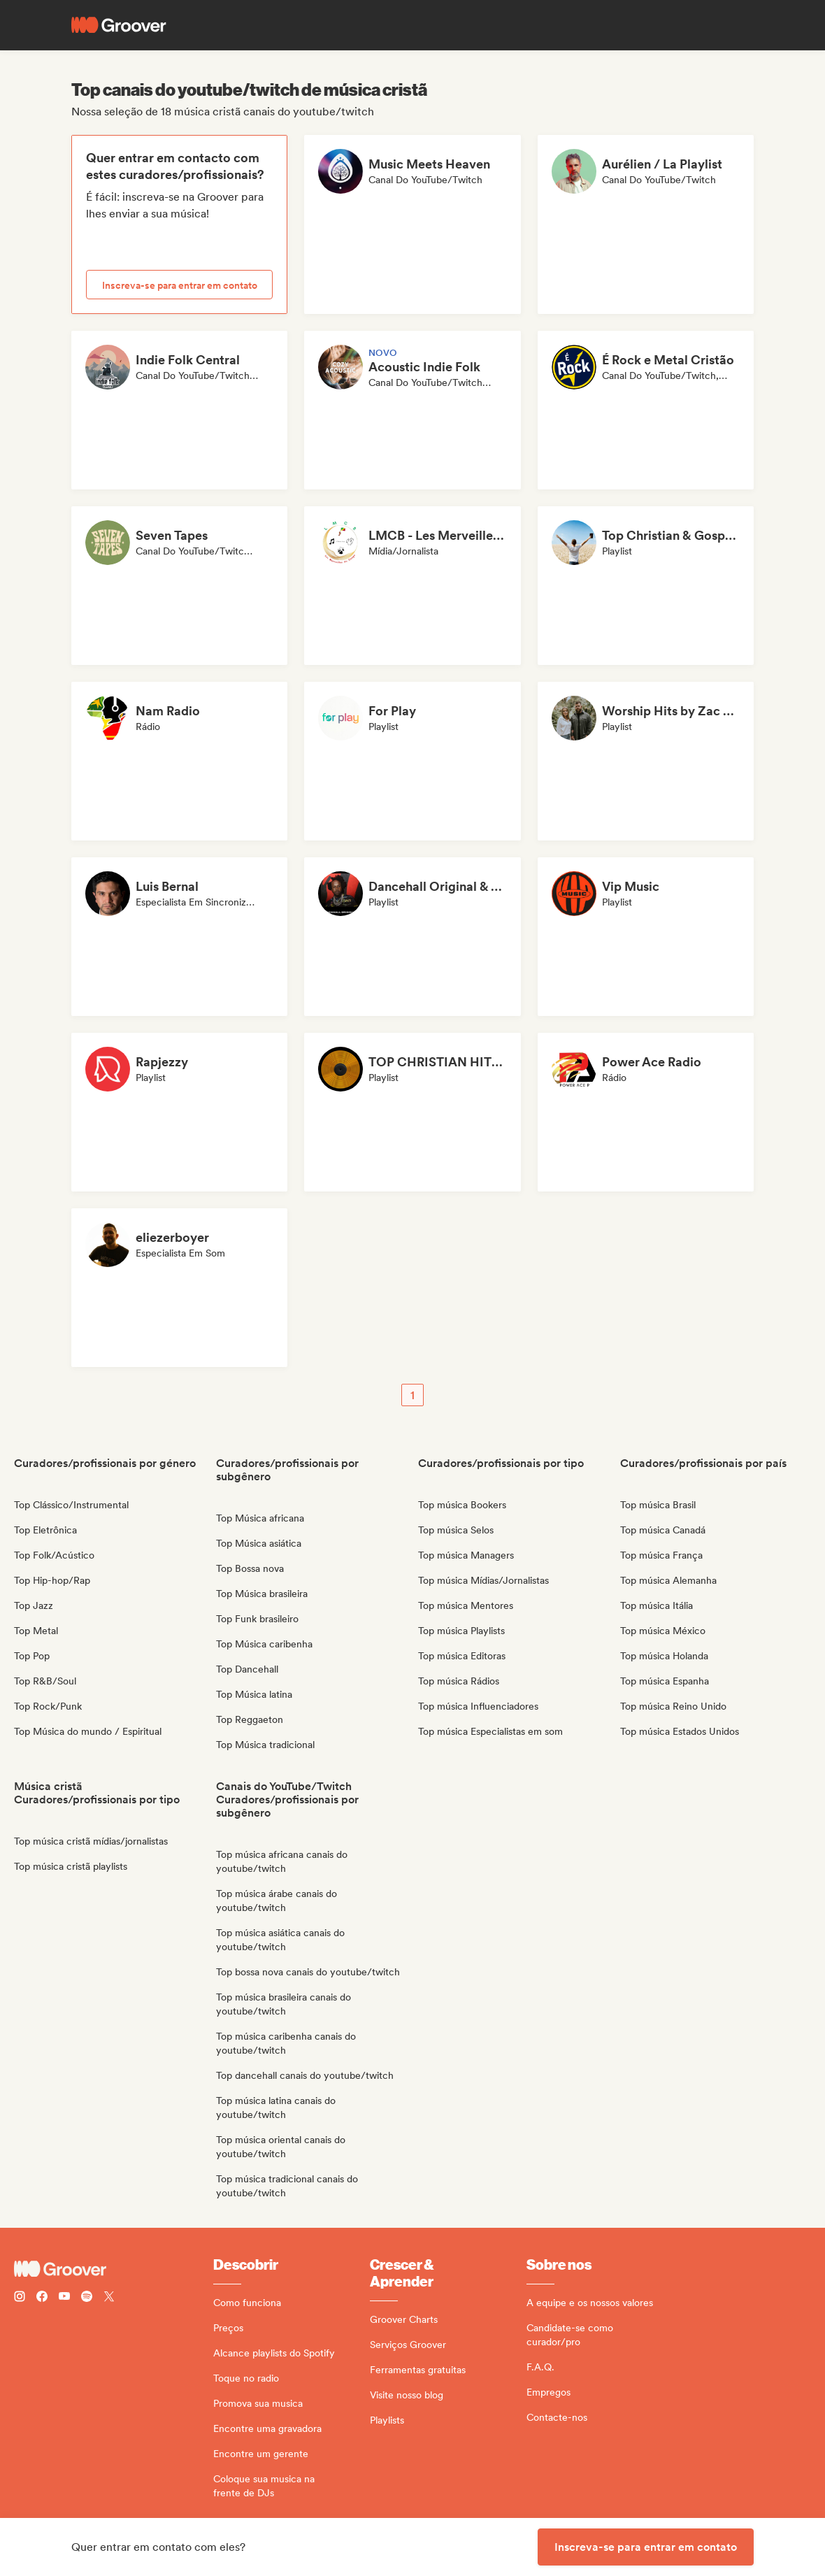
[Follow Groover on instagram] (19, 2298)
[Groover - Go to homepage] (113, 2269)
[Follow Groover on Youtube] (64, 2298)
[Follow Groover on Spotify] (86, 2298)
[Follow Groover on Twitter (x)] (109, 2298)
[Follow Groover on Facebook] (42, 2298)
